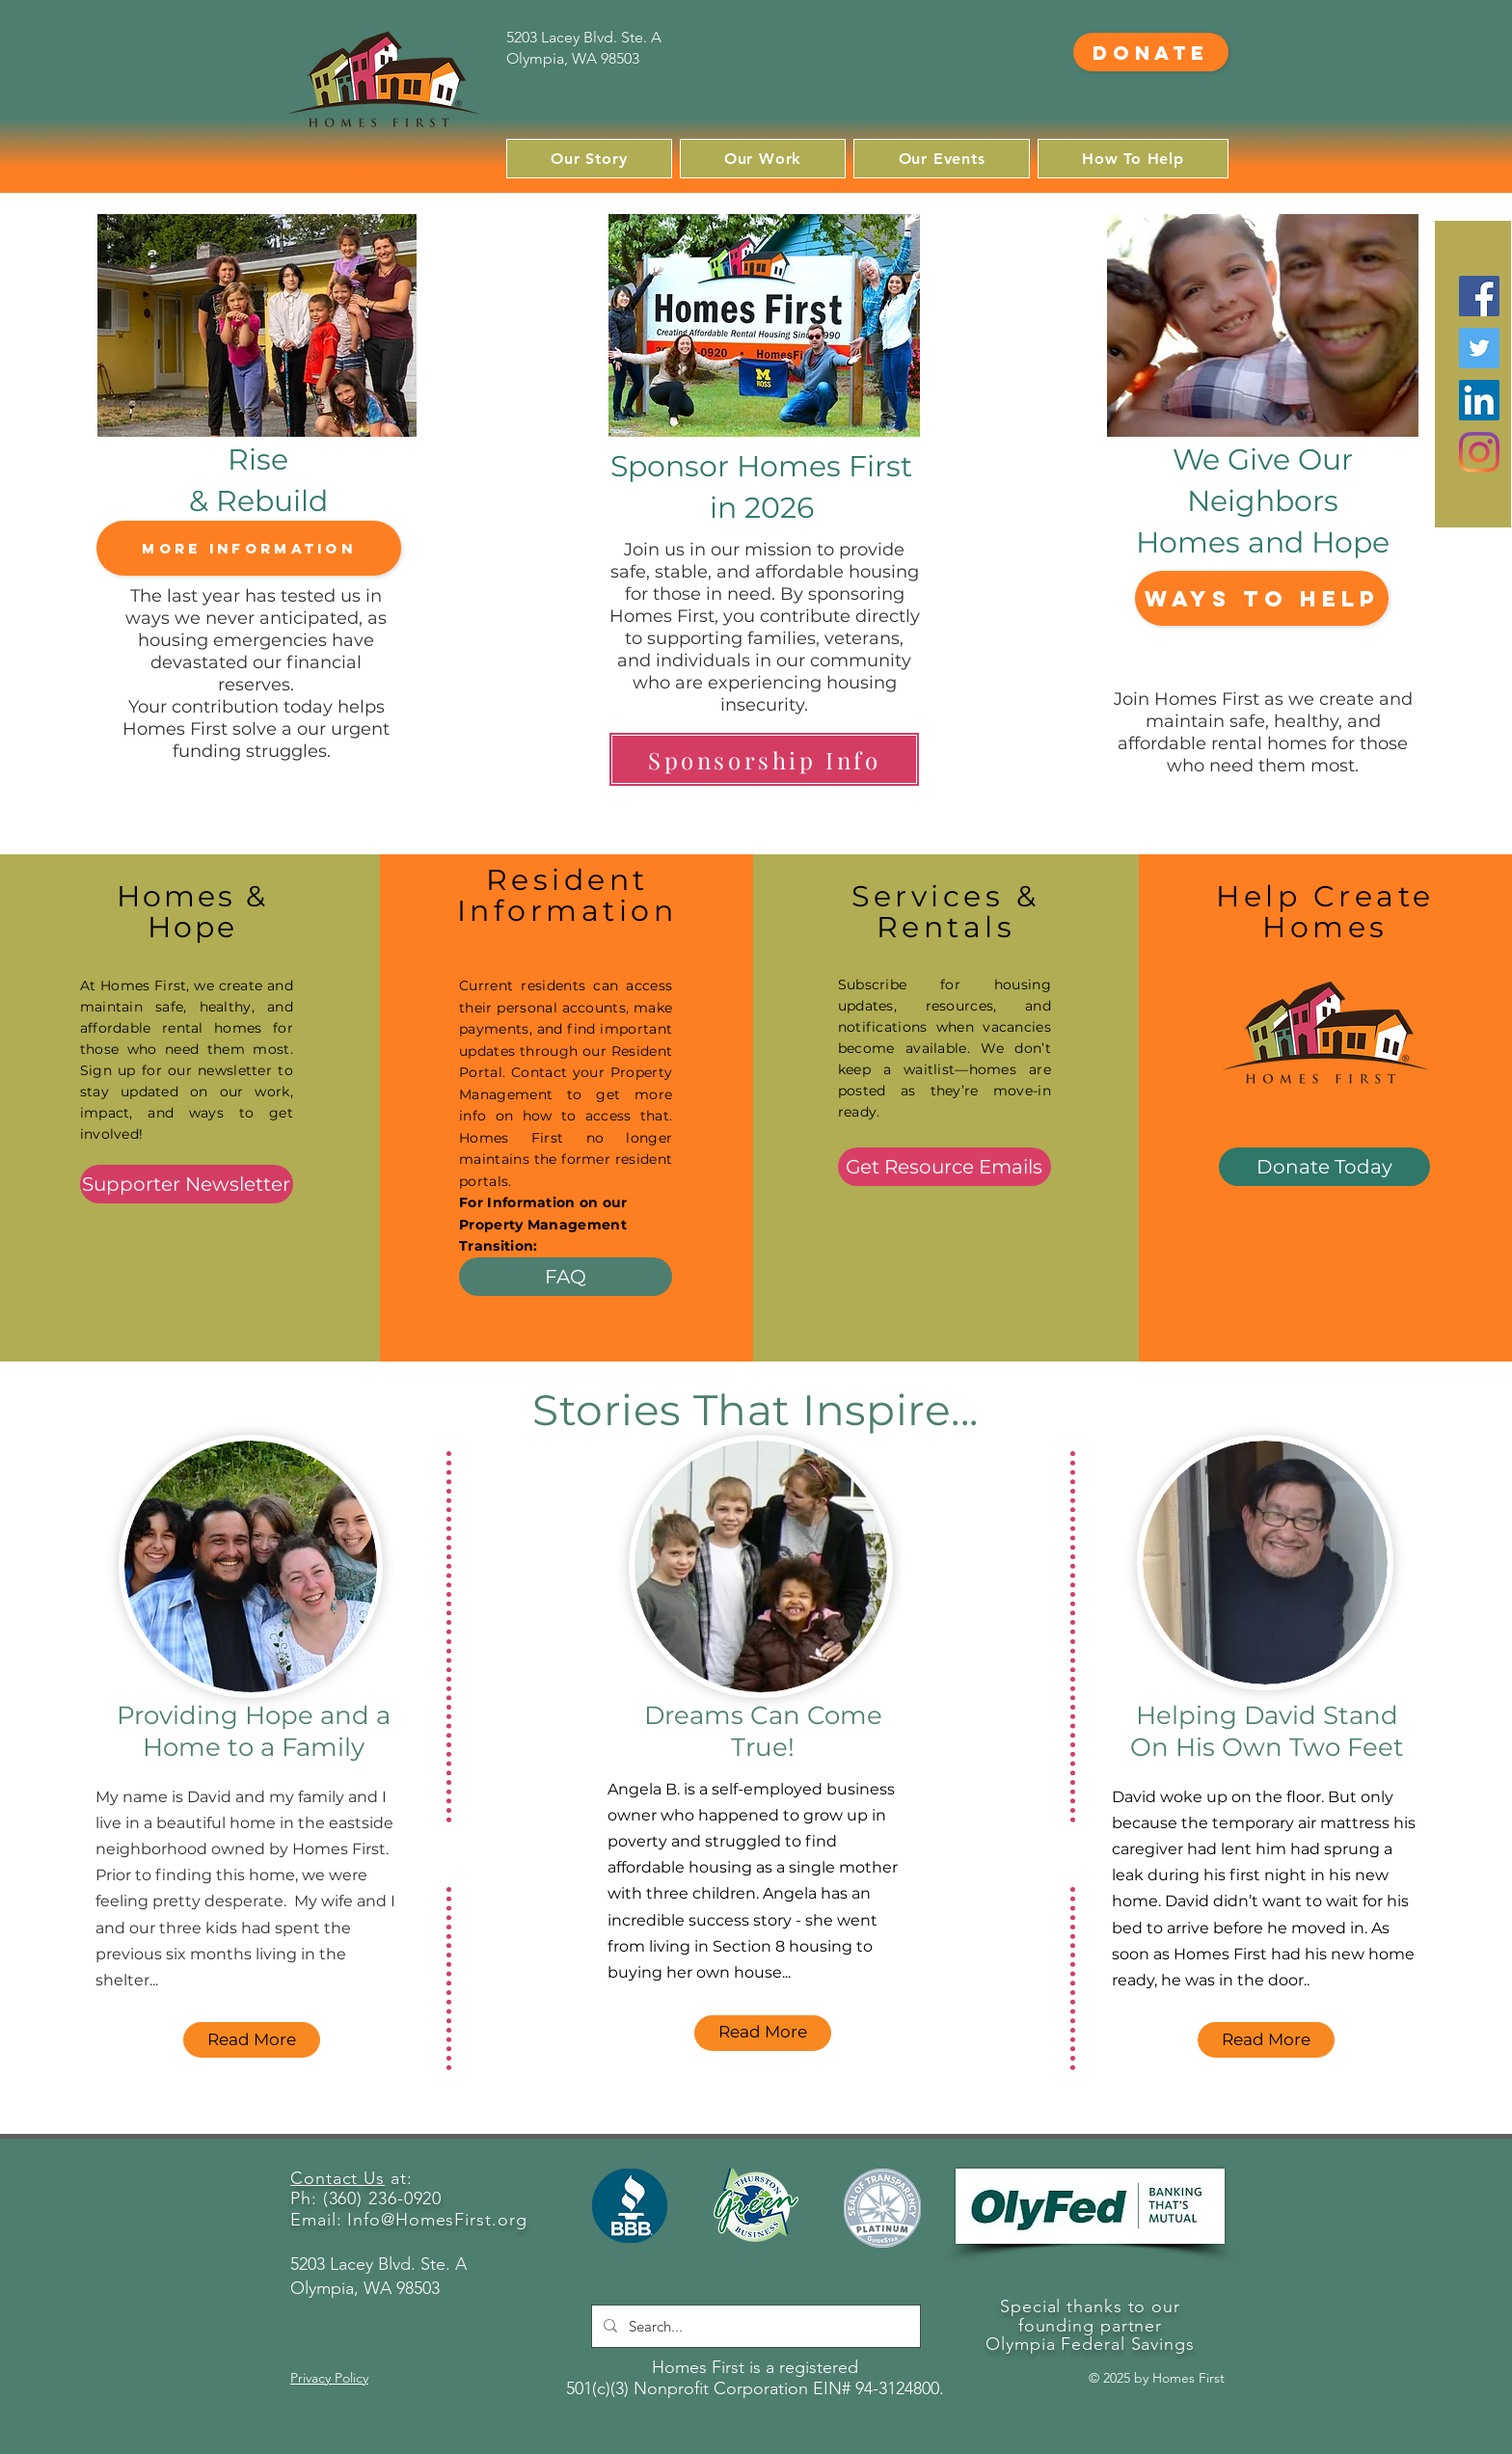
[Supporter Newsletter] (186, 1184)
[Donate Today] (1324, 1166)
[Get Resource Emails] (944, 1166)
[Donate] (1150, 52)
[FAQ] (565, 1276)
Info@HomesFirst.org (436, 2219)
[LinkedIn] (1479, 400)
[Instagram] (1479, 452)
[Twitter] (1479, 348)
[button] (589, 158)
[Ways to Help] (1262, 598)
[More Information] (248, 548)
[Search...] (754, 2326)
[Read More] (251, 2040)
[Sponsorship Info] (764, 759)
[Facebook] (1479, 296)
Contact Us (337, 2178)
